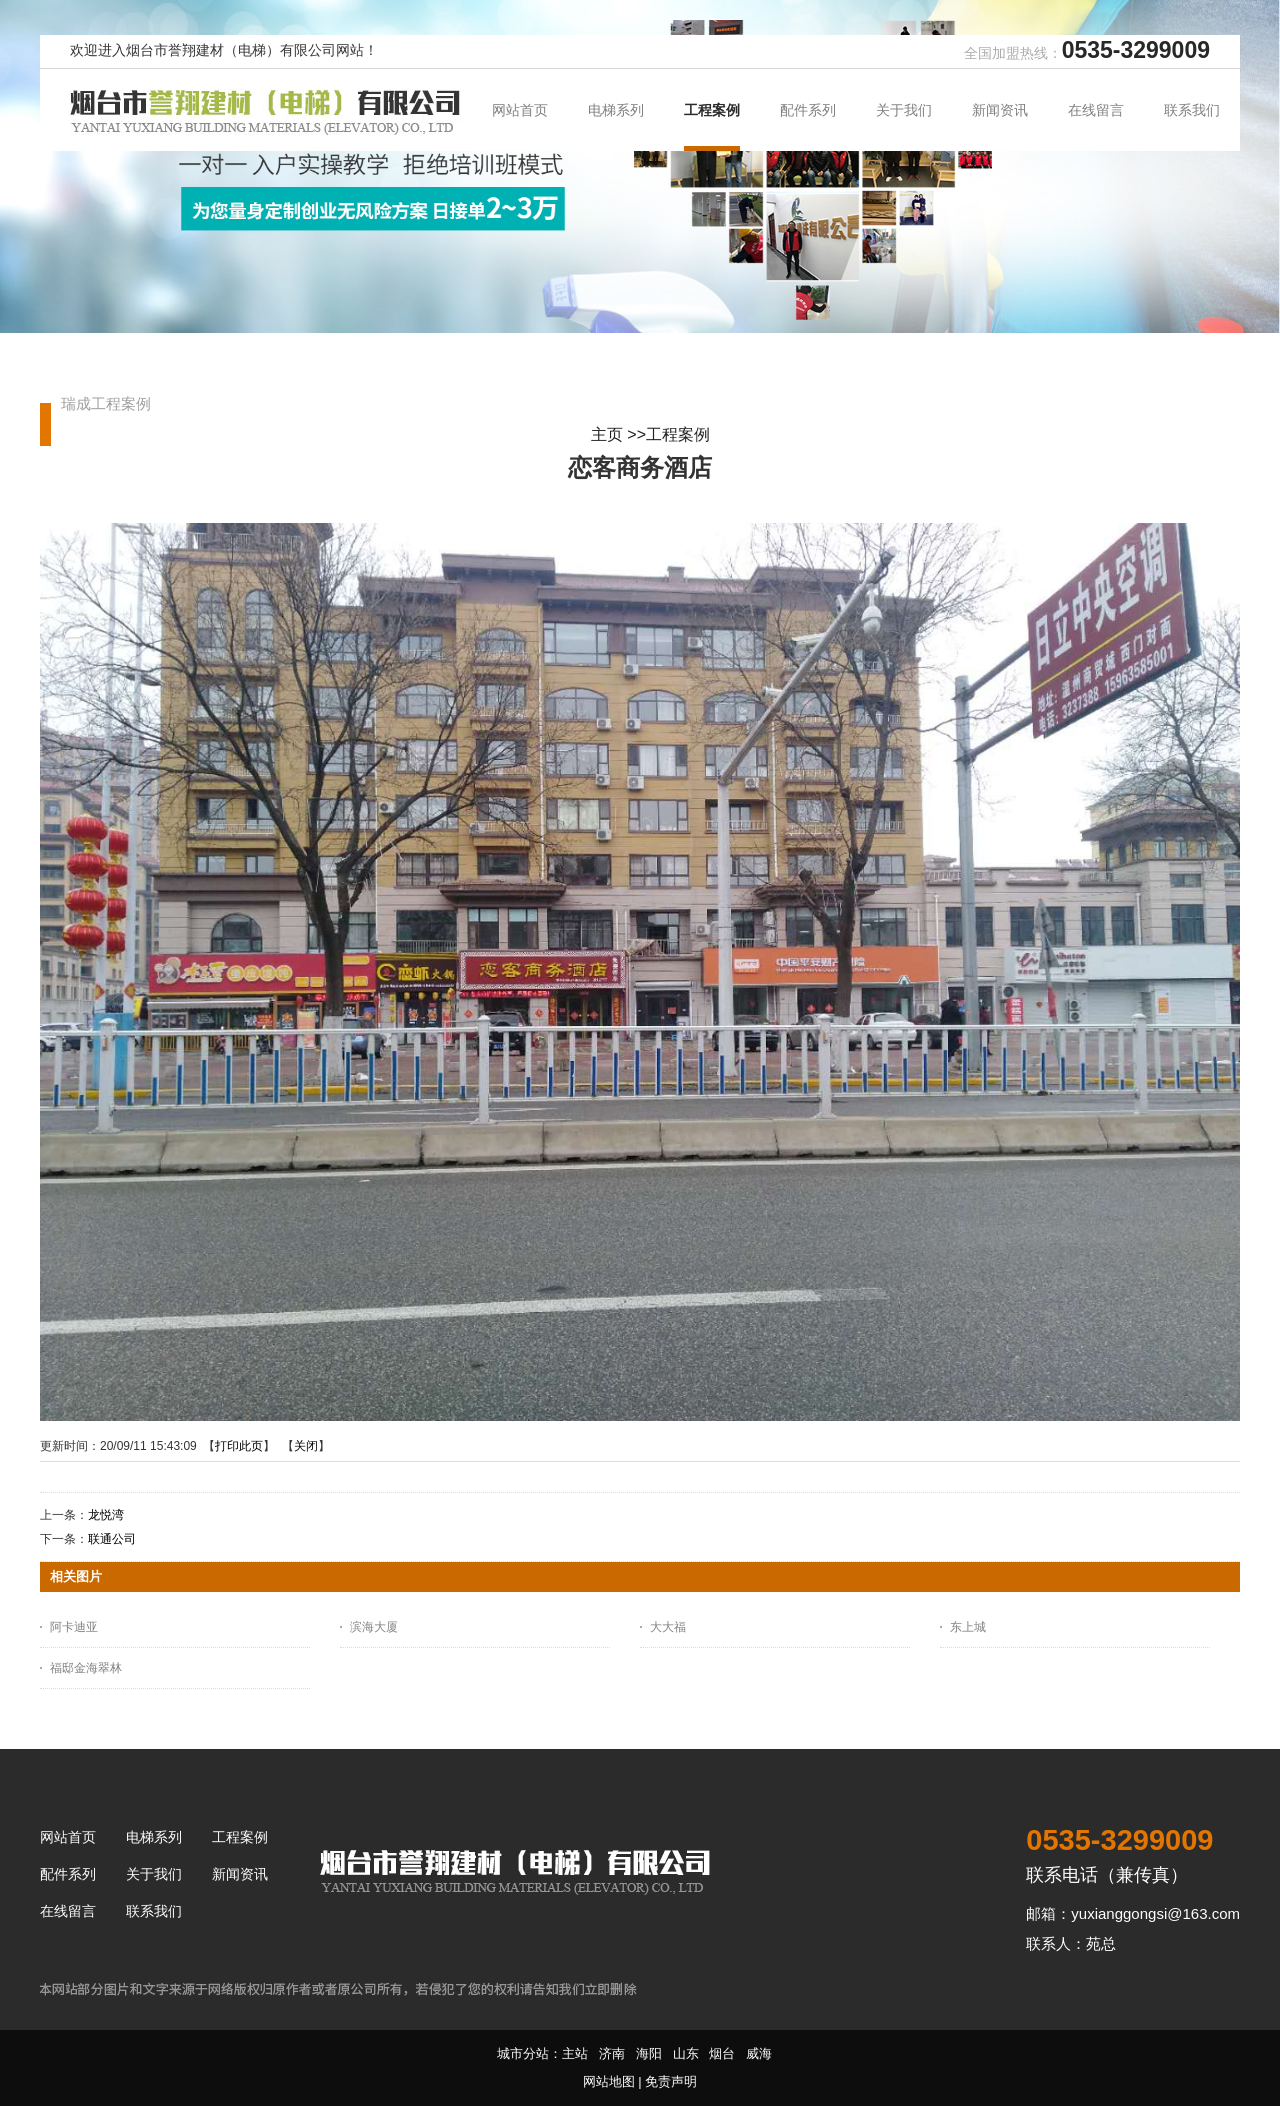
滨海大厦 (374, 1627)
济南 (612, 2053)
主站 (575, 2053)
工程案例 (678, 434)
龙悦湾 (106, 1515)
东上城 (968, 1627)
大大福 (668, 1627)
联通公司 (112, 1539)
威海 (759, 2053)
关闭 (306, 1446)
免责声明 (671, 2081)
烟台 (722, 2053)
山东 (686, 2053)
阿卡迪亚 (74, 1627)
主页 (607, 434)
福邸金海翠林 (86, 1668)
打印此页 (239, 1446)
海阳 (649, 2053)
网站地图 (609, 2081)
